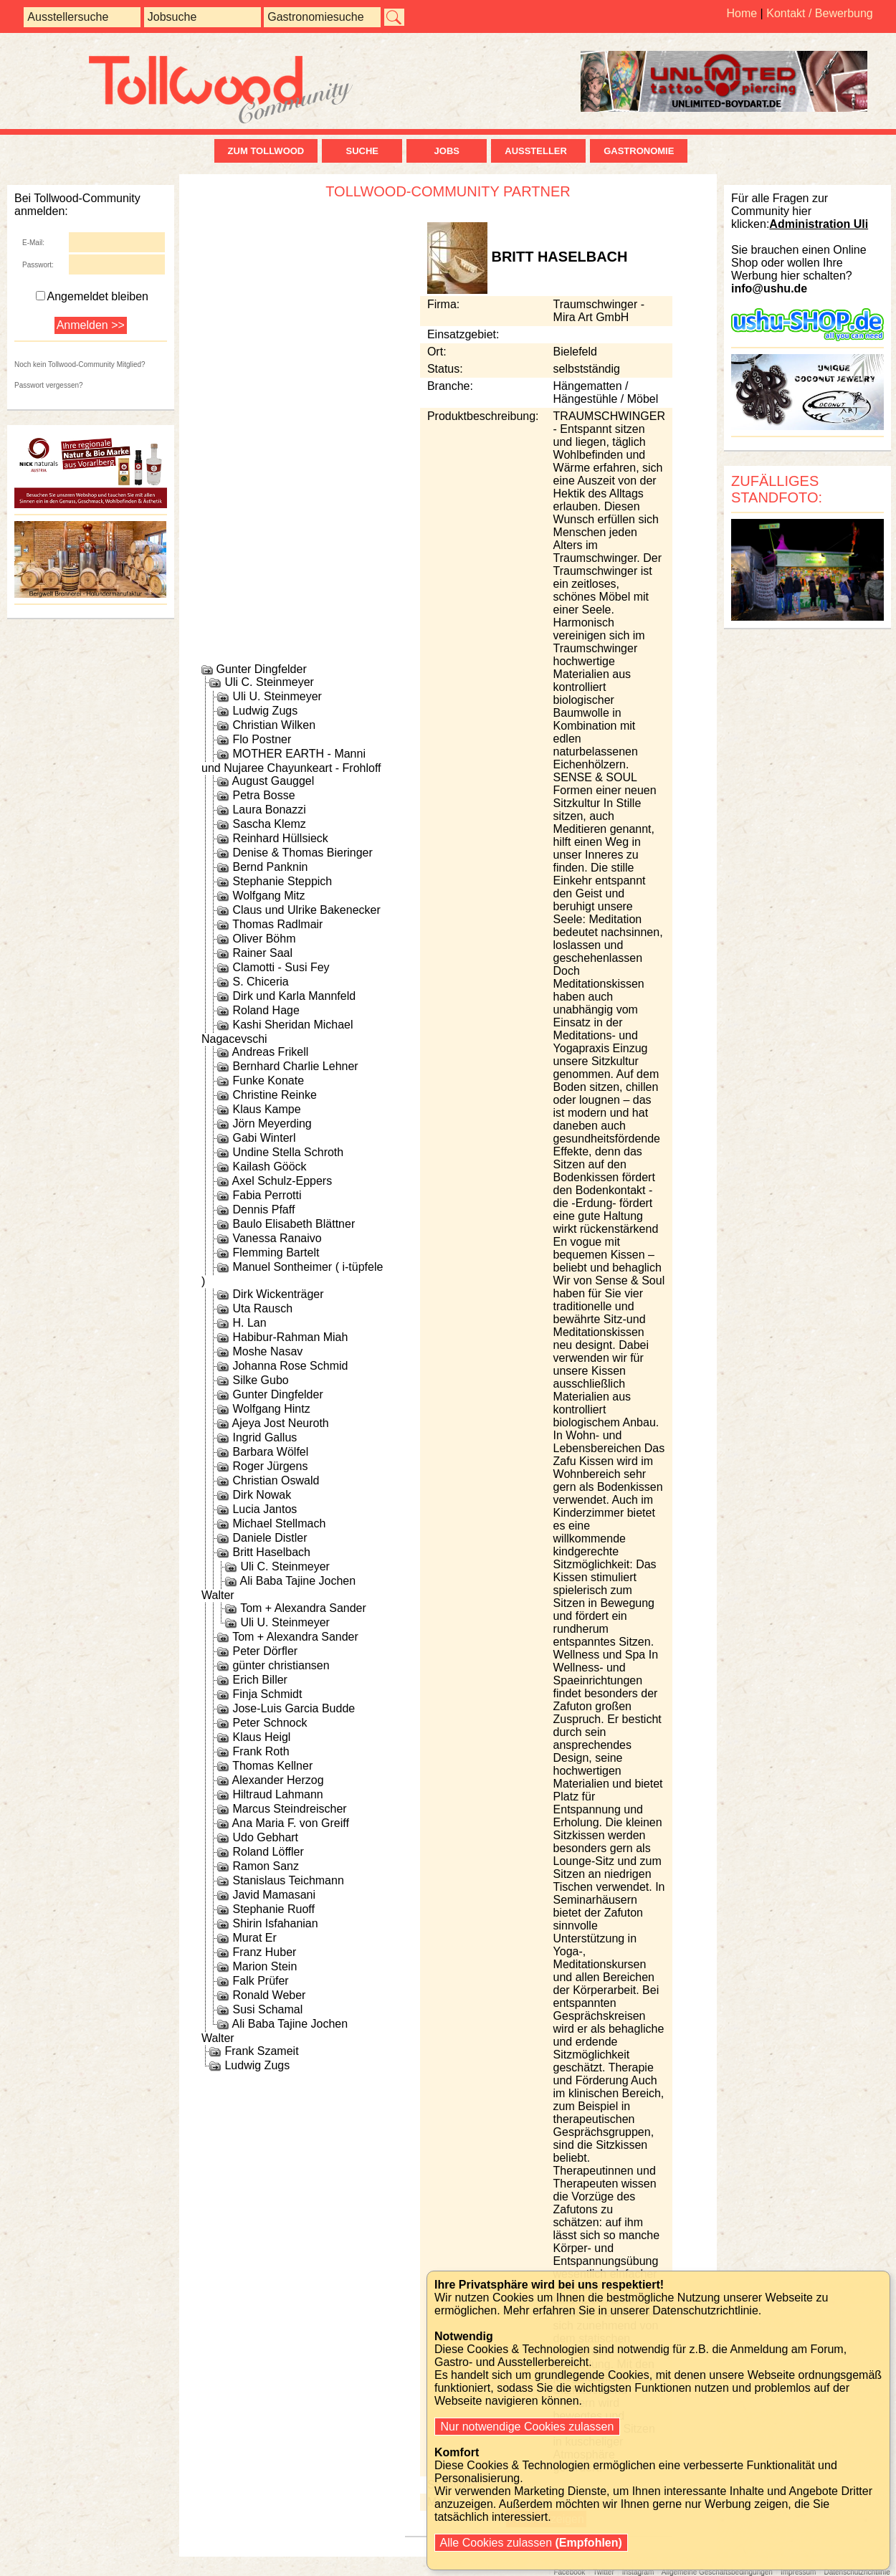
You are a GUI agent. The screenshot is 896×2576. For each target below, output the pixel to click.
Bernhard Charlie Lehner (295, 1066)
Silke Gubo (260, 1380)
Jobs (446, 151)
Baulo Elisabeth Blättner (293, 1224)
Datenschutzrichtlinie (857, 2572)
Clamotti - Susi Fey (280, 967)
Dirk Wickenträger (277, 1294)
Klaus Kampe (266, 1109)
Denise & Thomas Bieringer (302, 852)
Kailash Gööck (269, 1166)
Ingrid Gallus (264, 1437)
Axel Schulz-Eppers (282, 1181)
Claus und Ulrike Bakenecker (306, 910)
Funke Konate (268, 1080)
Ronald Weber (268, 1995)
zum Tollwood (266, 151)
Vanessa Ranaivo (276, 1238)
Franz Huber (264, 1952)
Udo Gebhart (265, 1837)
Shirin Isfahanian (275, 1923)
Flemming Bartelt (275, 1252)
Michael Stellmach (278, 1523)
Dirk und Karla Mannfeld (294, 996)
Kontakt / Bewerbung (819, 13)
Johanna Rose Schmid (290, 1366)
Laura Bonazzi (268, 809)
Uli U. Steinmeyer (276, 696)
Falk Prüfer (260, 1981)
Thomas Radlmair (277, 924)
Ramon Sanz (265, 1866)
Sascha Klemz (268, 824)
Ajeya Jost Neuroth (280, 1423)
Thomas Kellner (272, 1766)
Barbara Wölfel (270, 1452)
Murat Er (254, 1938)
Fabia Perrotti (266, 1195)
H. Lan (249, 1323)
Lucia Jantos (264, 1509)
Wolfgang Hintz (271, 1409)
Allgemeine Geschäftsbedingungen (717, 2572)
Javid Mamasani (273, 1895)
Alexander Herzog (278, 1780)
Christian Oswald (275, 1480)
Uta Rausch (262, 1308)
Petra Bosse (263, 795)
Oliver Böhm (263, 938)
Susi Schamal (267, 2009)
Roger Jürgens (270, 1466)
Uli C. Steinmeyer (268, 682)
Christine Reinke (274, 1095)
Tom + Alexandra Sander (303, 1608)
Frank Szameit (261, 2051)
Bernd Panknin (270, 867)
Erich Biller (259, 1680)
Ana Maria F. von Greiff (290, 1823)
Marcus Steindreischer (289, 1809)
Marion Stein (264, 1966)
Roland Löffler (267, 1852)
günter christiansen (280, 1665)
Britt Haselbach (271, 1552)
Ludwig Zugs (264, 711)
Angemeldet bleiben (92, 296)
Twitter (603, 2572)
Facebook (569, 2572)
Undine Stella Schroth (287, 1152)
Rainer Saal (262, 953)
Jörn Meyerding (271, 1123)
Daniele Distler (269, 1538)
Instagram (638, 2572)
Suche (361, 151)
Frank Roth (260, 1751)
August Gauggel (273, 781)
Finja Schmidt (267, 1694)
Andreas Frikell (270, 1052)
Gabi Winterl (263, 1138)
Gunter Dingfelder (261, 669)
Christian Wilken (273, 725)
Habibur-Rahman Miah (290, 1337)
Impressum (798, 2572)
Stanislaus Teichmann (287, 1880)
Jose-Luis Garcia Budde (293, 1708)
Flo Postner (261, 739)
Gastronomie (639, 151)
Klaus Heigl (261, 1737)
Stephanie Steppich (282, 881)
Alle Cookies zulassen (531, 2543)
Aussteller (538, 151)
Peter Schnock (269, 1723)
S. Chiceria (260, 981)
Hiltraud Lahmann (277, 1794)
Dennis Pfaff (263, 1209)
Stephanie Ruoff (273, 1909)
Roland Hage (265, 1010)
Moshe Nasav (267, 1351)
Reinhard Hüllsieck (280, 838)
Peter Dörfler (264, 1651)
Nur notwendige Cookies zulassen (527, 2426)
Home (741, 13)
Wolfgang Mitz (268, 895)
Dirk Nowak (261, 1495)
